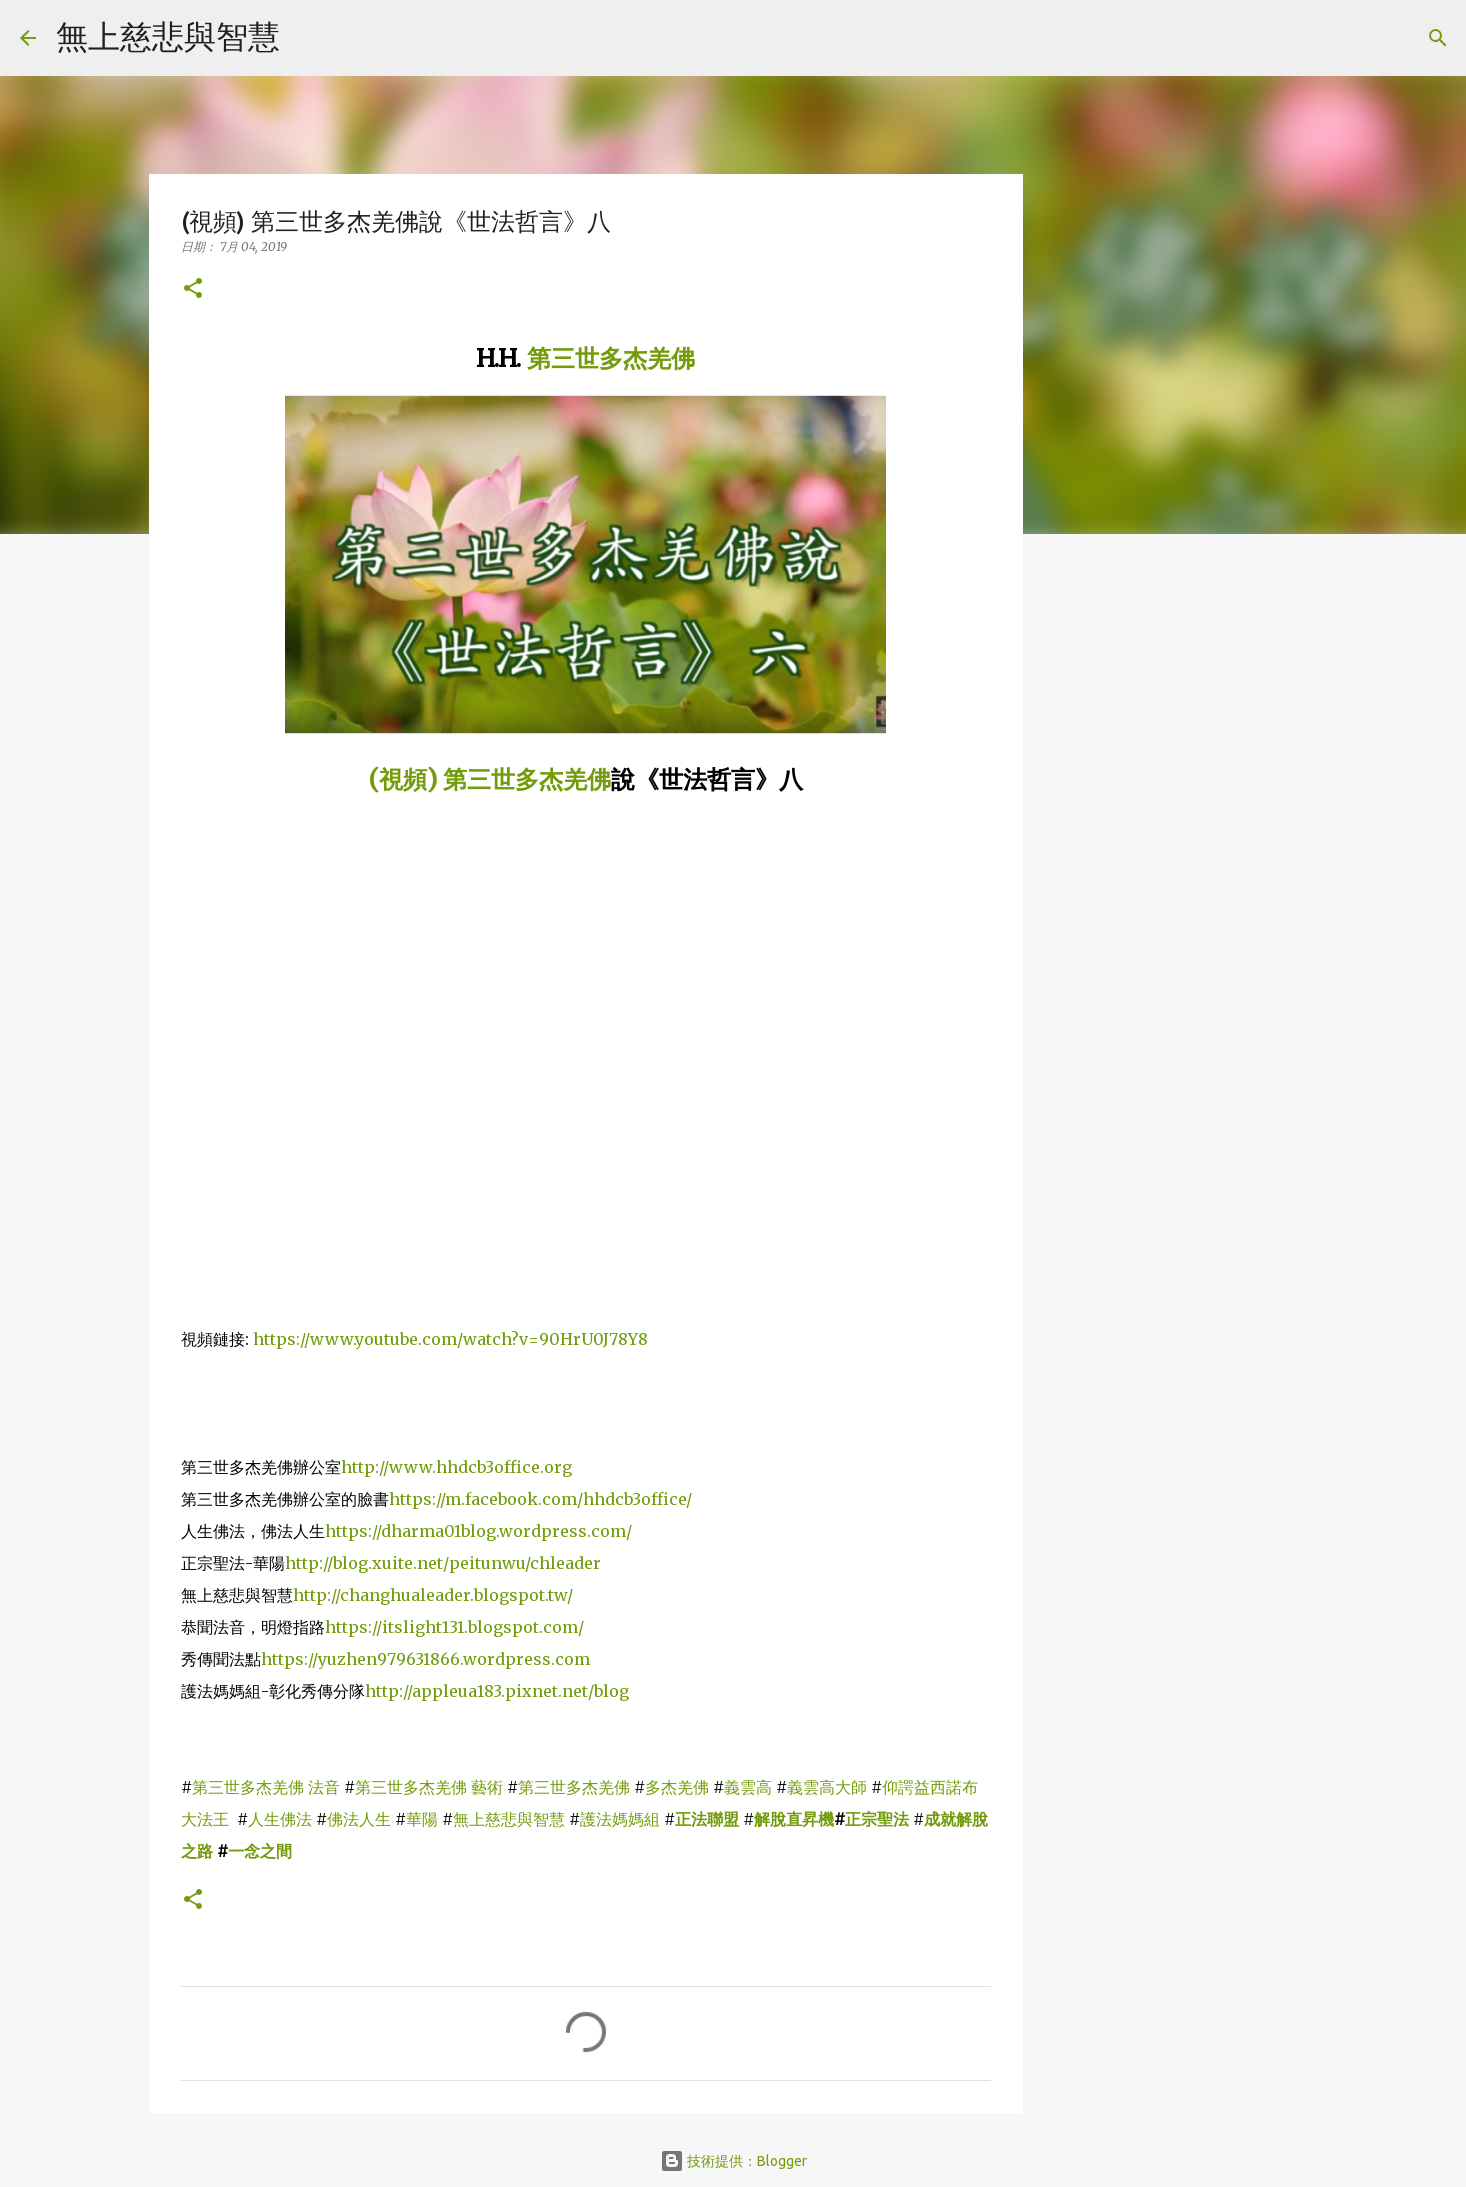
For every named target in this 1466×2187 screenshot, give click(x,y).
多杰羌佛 (677, 1787)
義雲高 (748, 1787)
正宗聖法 (877, 1819)
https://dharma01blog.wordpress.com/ (478, 1531)
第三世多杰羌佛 (611, 358)
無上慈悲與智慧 (168, 36)
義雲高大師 (827, 1787)
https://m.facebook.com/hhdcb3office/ (540, 1499)
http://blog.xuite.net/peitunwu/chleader (443, 1563)
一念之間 (260, 1851)
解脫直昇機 (794, 1819)
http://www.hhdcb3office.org (456, 1467)
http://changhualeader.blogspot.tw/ (433, 1595)
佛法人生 (359, 1819)
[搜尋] (308, 38)
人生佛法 (280, 1819)
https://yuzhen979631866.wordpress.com (425, 1659)
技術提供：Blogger (733, 2161)
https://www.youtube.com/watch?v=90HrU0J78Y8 (450, 1339)
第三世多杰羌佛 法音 (266, 1787)
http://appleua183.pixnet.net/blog (497, 1691)
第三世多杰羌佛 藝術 (429, 1787)
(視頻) (405, 779)
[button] (193, 289)
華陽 (422, 1819)
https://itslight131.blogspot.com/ (454, 1627)
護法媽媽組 (620, 1819)
